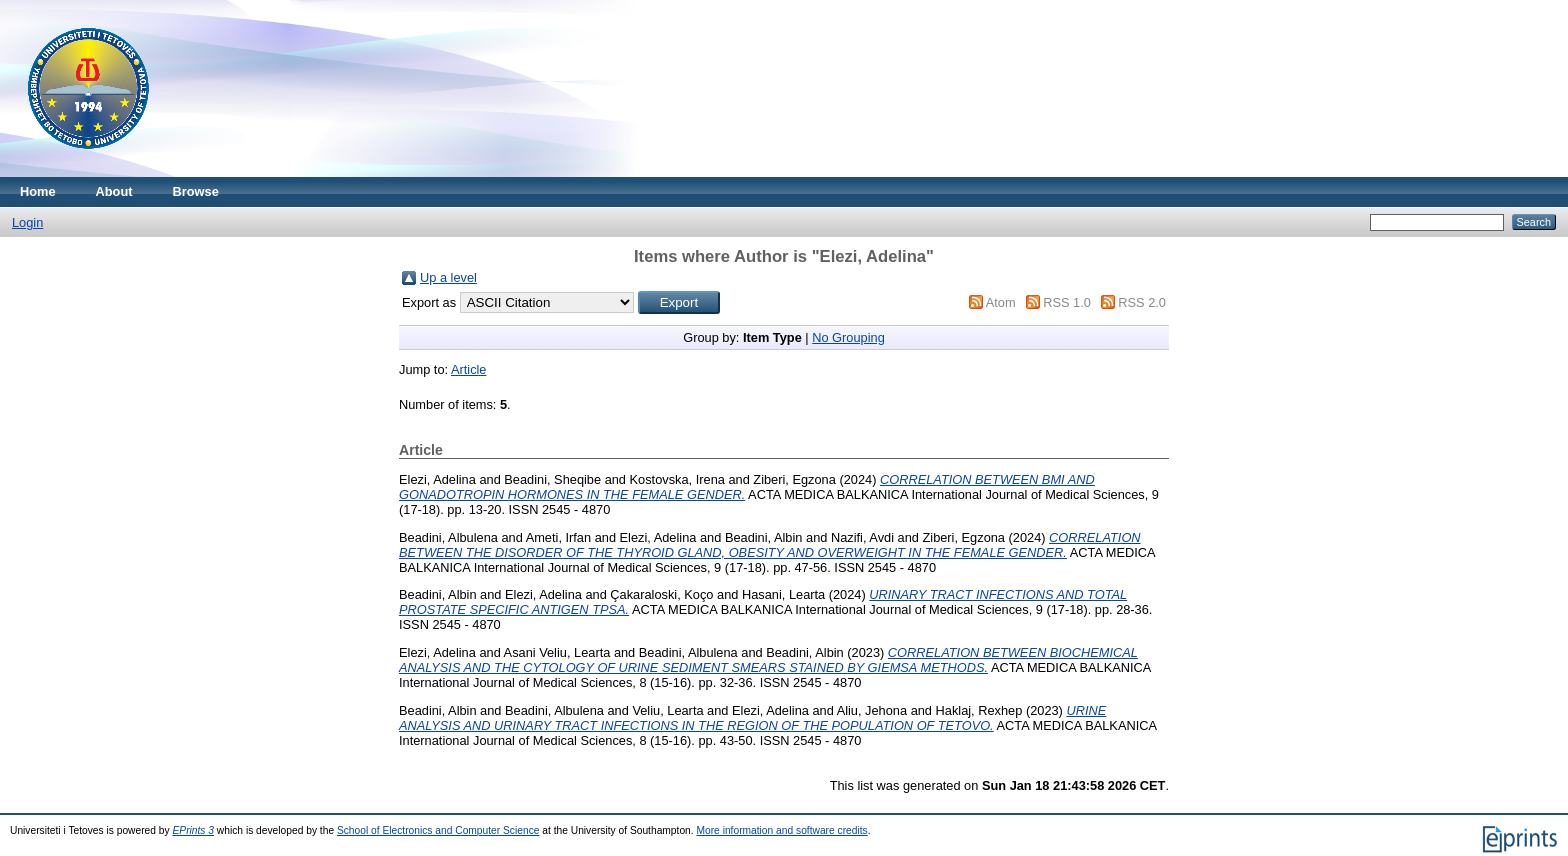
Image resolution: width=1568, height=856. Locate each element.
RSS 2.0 (1142, 302)
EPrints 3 (194, 830)
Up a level (448, 277)
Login (27, 222)
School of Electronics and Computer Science (438, 830)
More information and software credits (781, 830)
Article (469, 369)
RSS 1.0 (1067, 302)
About (114, 191)
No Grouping (848, 337)
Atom (1001, 302)
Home (38, 191)
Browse (196, 191)
